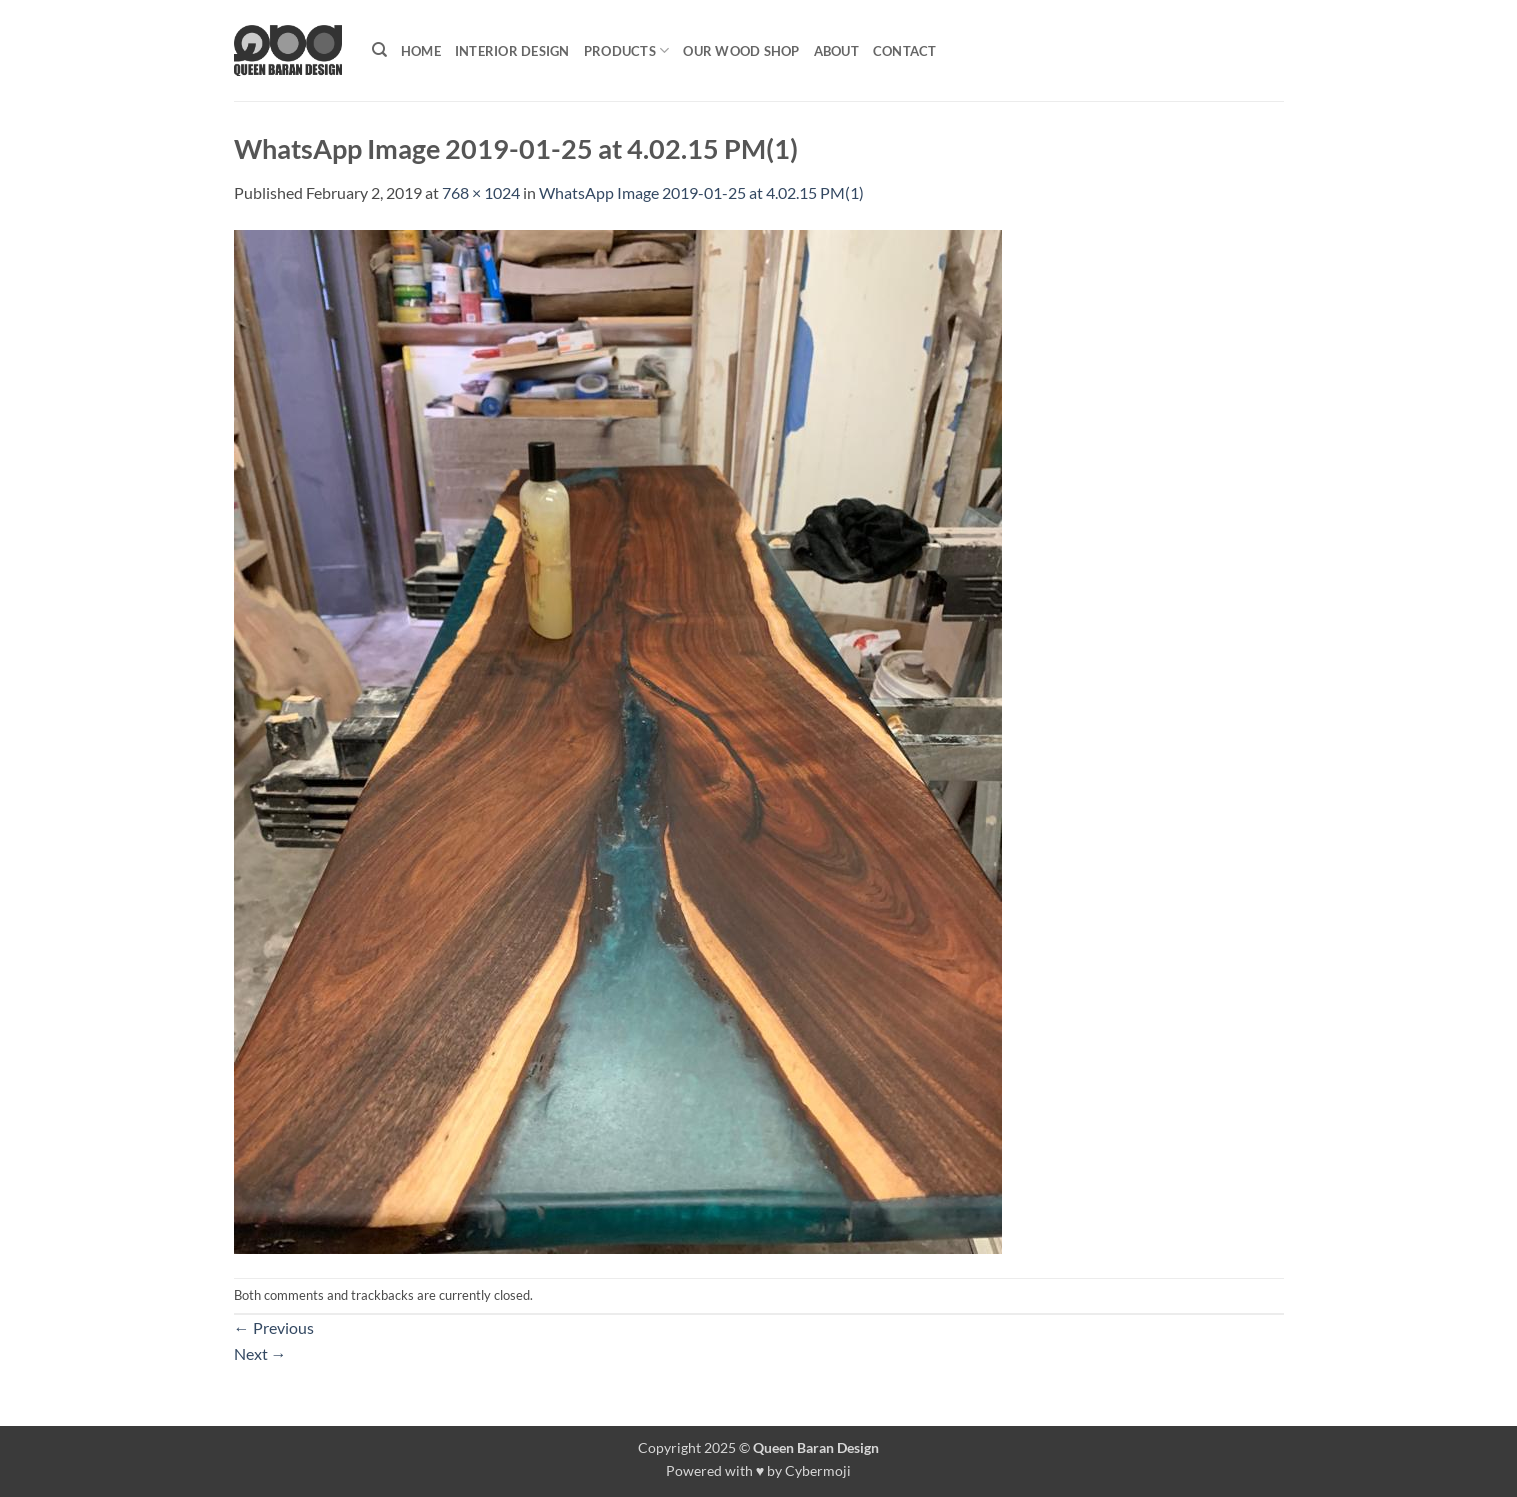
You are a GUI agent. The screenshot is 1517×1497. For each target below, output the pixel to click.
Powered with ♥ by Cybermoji (759, 1470)
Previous (274, 1327)
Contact (905, 51)
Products (627, 50)
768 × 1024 (481, 192)
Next (260, 1353)
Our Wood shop (741, 51)
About (836, 51)
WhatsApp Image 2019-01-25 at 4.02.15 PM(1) (701, 192)
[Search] (379, 50)
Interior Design (512, 51)
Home (421, 51)
